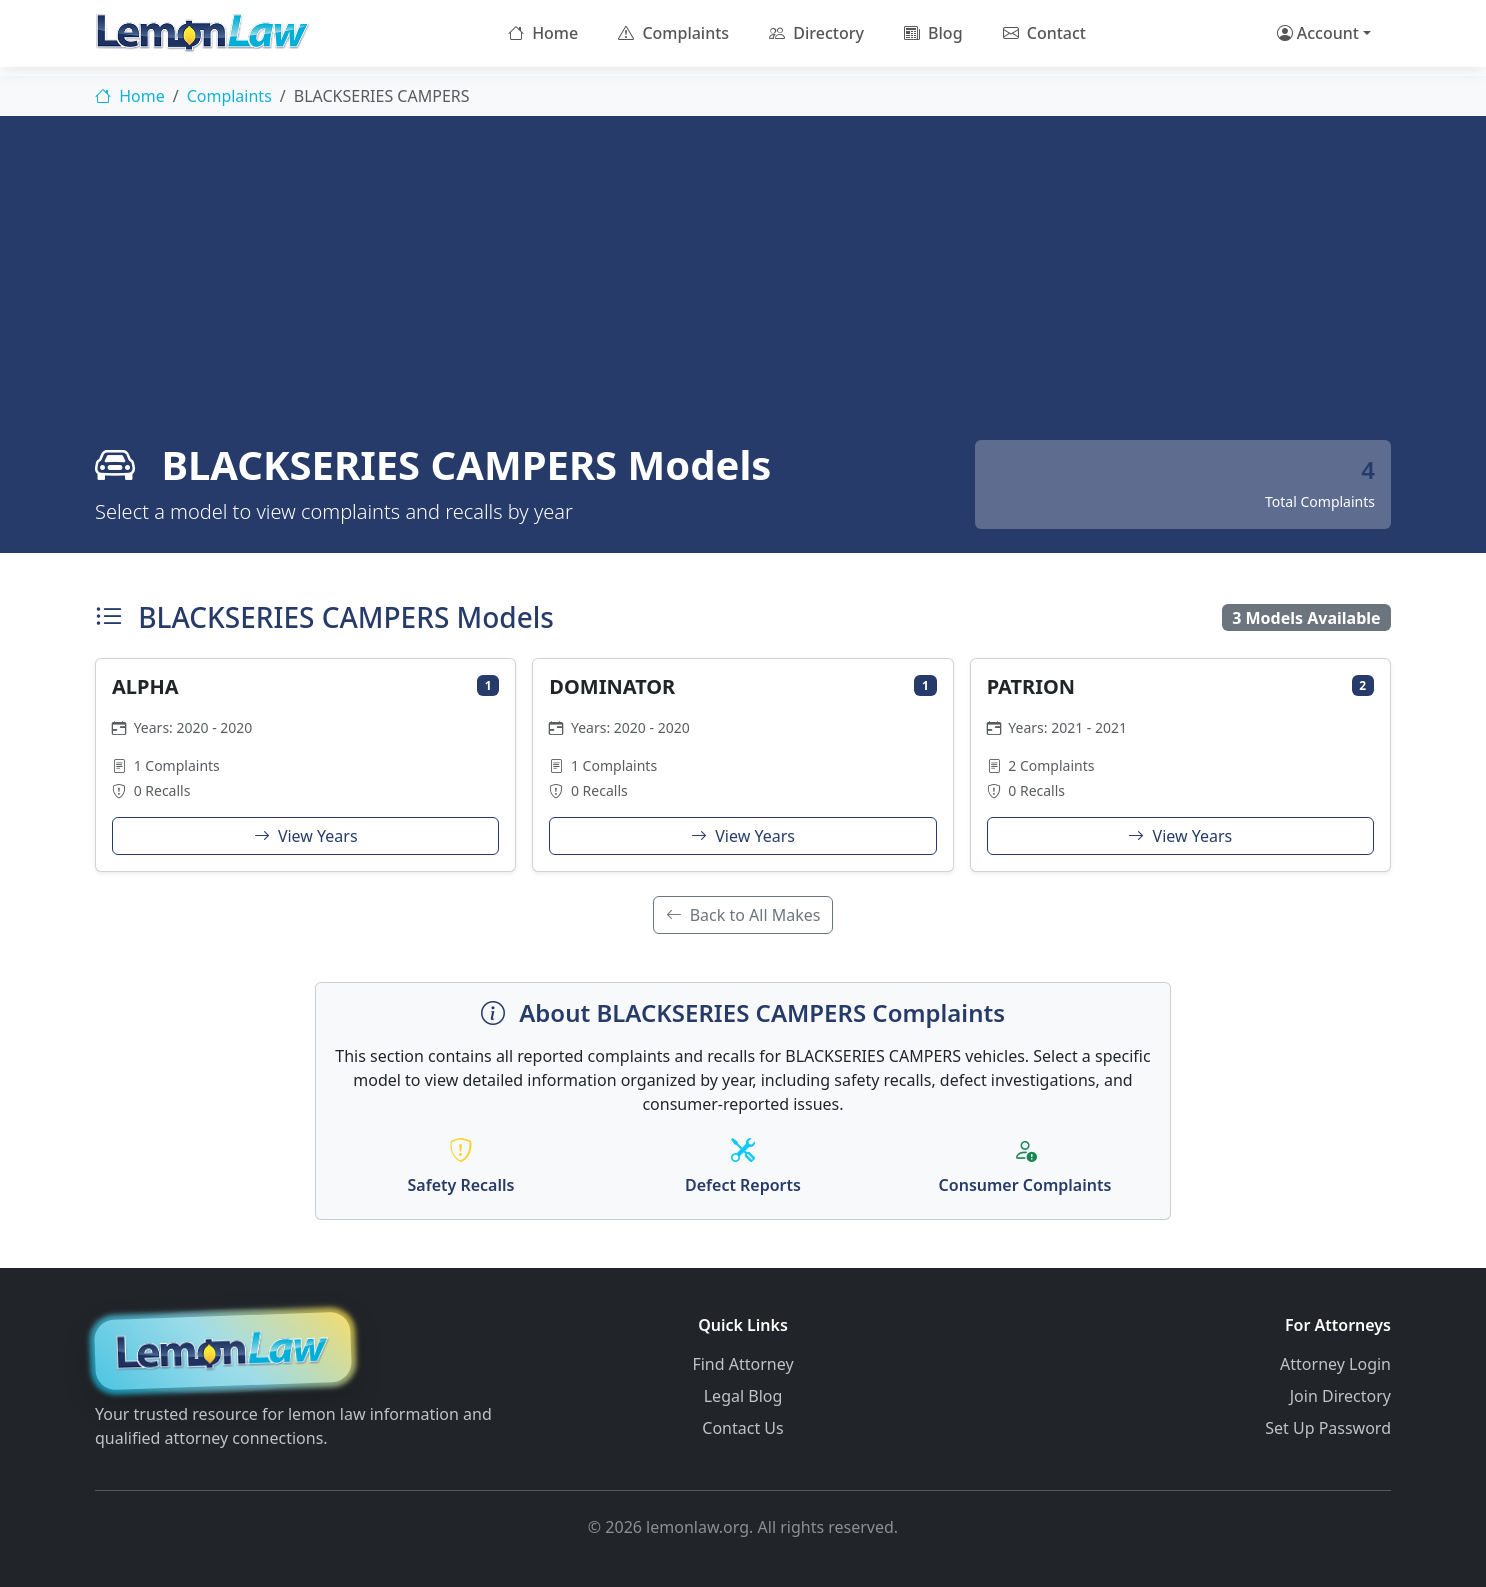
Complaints (673, 33)
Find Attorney (742, 1364)
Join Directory (1340, 1396)
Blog (933, 33)
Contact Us (742, 1428)
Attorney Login (1335, 1364)
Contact (1044, 33)
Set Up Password (1328, 1428)
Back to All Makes (743, 915)
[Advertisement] (743, 290)
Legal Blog (743, 1396)
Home (543, 33)
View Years (306, 836)
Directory (816, 33)
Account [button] (1318, 33)
